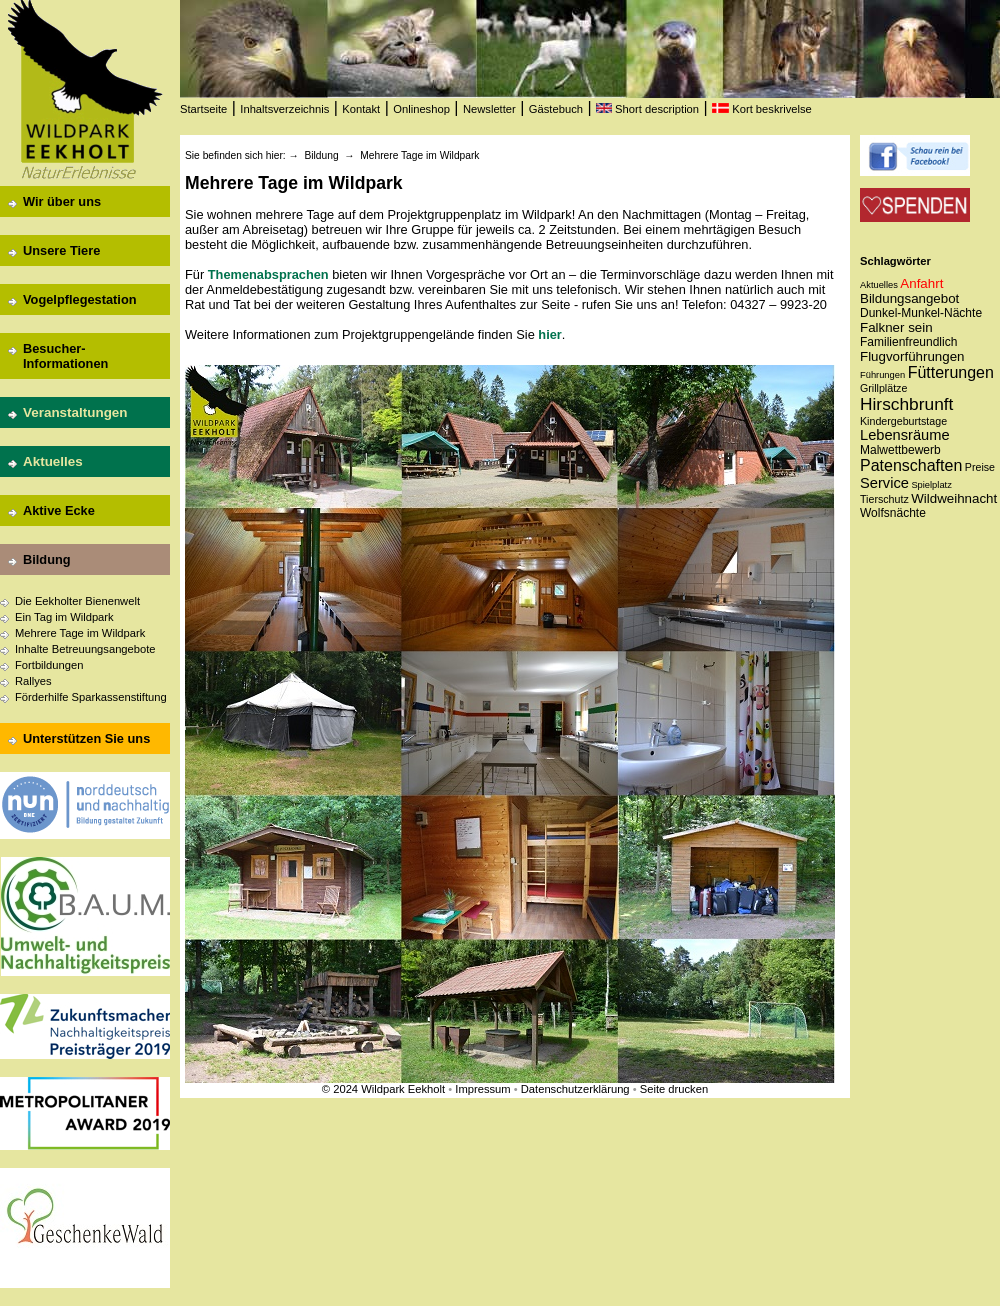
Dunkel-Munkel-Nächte (921, 313)
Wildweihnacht (954, 498)
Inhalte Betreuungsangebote (85, 649)
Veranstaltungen (75, 412)
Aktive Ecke (59, 510)
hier (549, 334)
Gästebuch (556, 109)
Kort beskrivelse (762, 109)
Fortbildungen (49, 665)
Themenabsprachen (268, 274)
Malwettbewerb (900, 450)
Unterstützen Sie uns (86, 738)
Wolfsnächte (893, 513)
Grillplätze (883, 388)
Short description (647, 109)
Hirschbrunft (906, 404)
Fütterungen (951, 372)
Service (884, 483)
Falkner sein (896, 327)
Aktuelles (53, 461)
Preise (980, 467)
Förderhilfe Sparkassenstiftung (91, 697)
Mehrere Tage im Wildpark (80, 633)
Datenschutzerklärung (575, 1089)
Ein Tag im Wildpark (64, 617)
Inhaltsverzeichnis (284, 109)
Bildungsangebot (909, 298)
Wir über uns (62, 201)
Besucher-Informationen (65, 356)
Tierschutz (884, 499)
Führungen (882, 375)
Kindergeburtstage (903, 421)
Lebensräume (905, 435)
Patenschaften (911, 465)
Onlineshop (421, 109)
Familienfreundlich (908, 342)
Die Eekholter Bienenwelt (77, 601)
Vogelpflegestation (80, 299)
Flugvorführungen (912, 356)
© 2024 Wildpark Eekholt (383, 1089)
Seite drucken (674, 1089)
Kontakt (361, 109)
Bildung (47, 559)
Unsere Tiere (61, 250)
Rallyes (33, 681)
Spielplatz (931, 485)
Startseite (203, 109)
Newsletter (489, 109)
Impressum (482, 1089)
